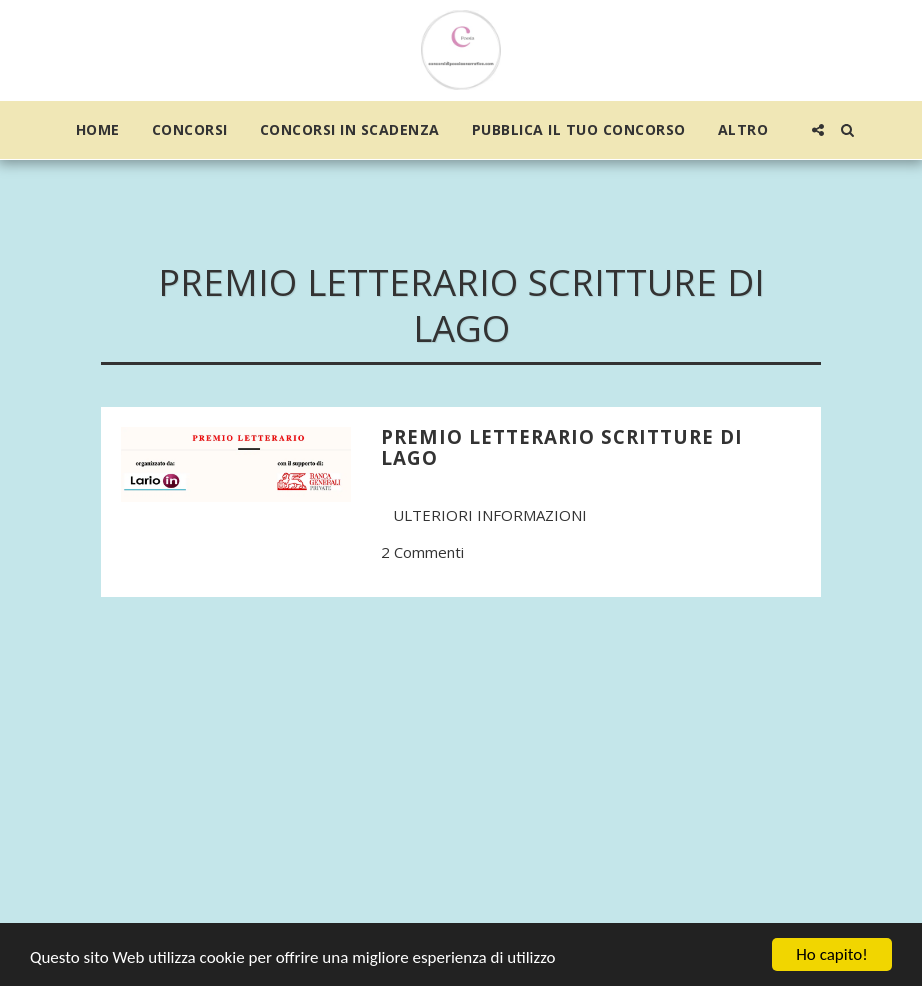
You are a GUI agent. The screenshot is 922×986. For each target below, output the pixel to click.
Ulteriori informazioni (490, 515)
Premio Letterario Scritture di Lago (562, 447)
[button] (818, 130)
